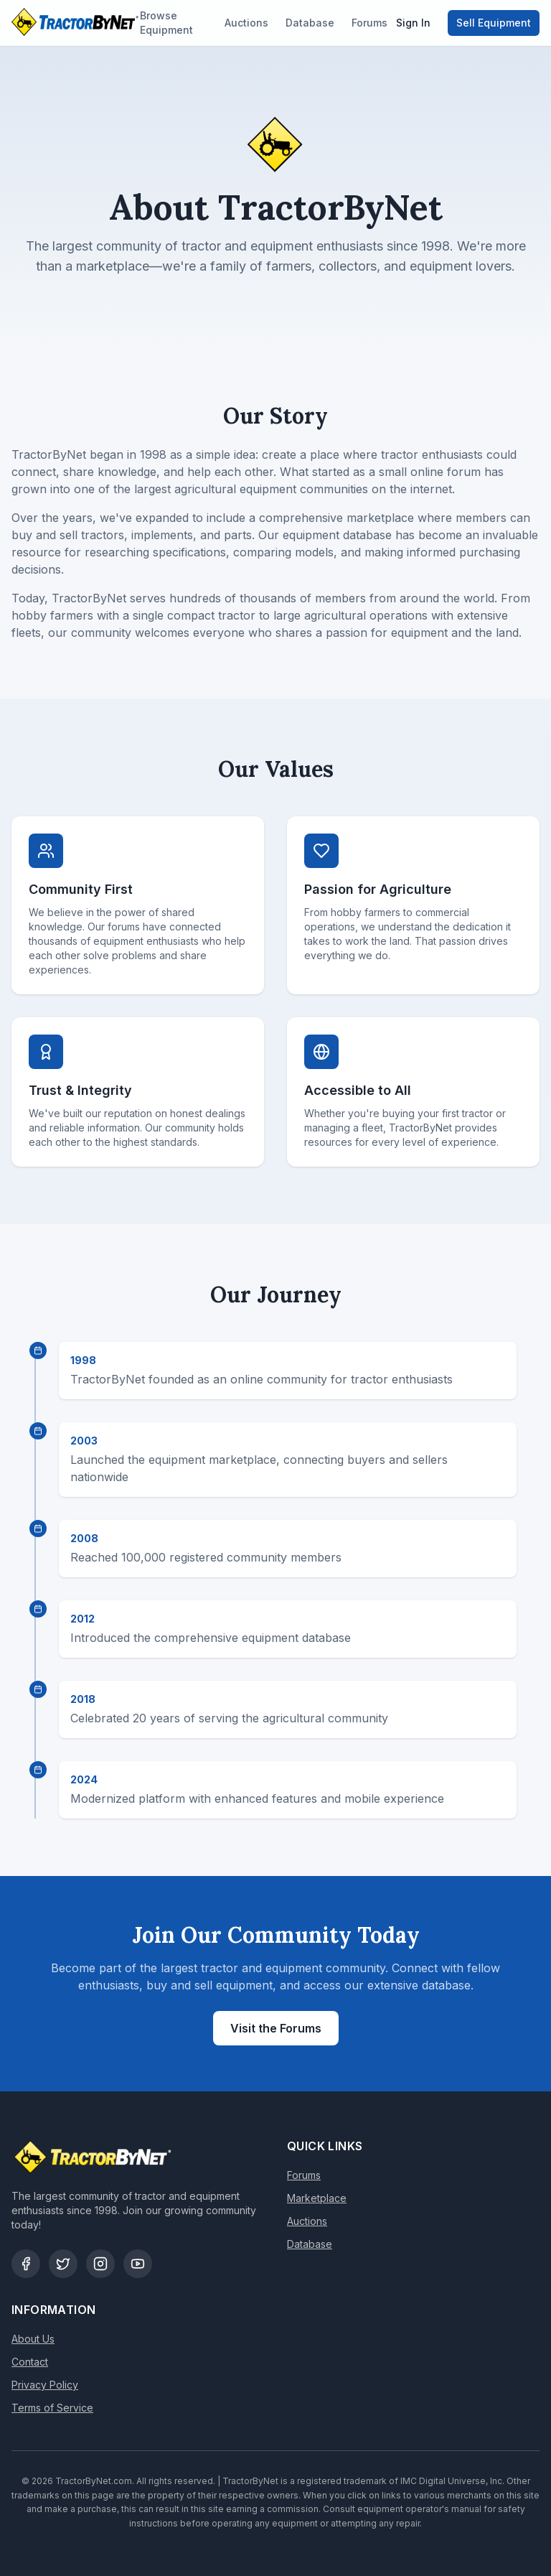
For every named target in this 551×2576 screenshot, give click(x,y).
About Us (33, 2339)
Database (310, 23)
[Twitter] (63, 2263)
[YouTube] (137, 2263)
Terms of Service (52, 2408)
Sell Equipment (493, 23)
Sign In (413, 23)
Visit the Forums (275, 2028)
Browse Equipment (166, 22)
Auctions (246, 23)
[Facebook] (25, 2263)
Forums (369, 23)
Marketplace (317, 2198)
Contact (29, 2362)
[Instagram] (100, 2263)
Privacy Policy (44, 2385)
